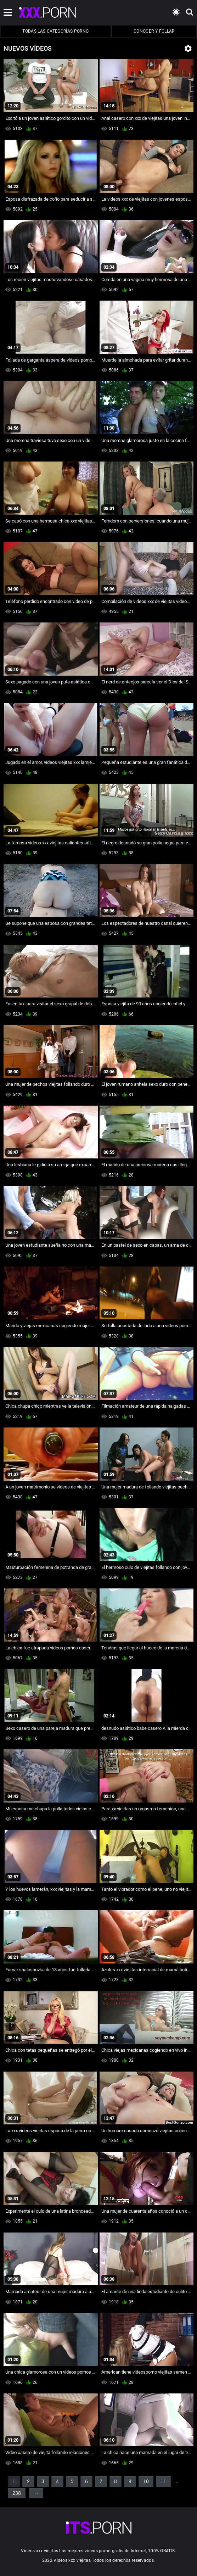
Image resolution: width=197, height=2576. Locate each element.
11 (163, 2481)
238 (16, 2493)
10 (146, 2481)
